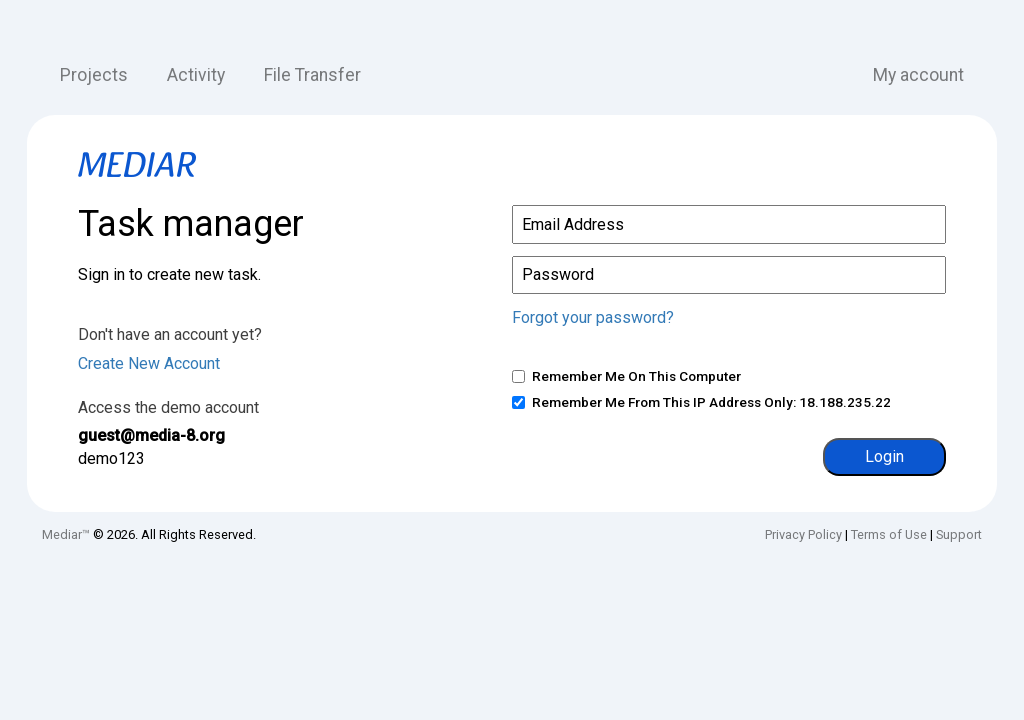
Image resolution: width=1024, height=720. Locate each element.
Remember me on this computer (636, 376)
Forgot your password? (593, 317)
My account (918, 75)
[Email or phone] (729, 224)
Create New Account (149, 363)
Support (959, 534)
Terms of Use (889, 534)
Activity (196, 75)
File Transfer (312, 75)
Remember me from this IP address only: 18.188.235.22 (711, 402)
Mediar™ (66, 534)
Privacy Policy (803, 534)
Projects (94, 75)
